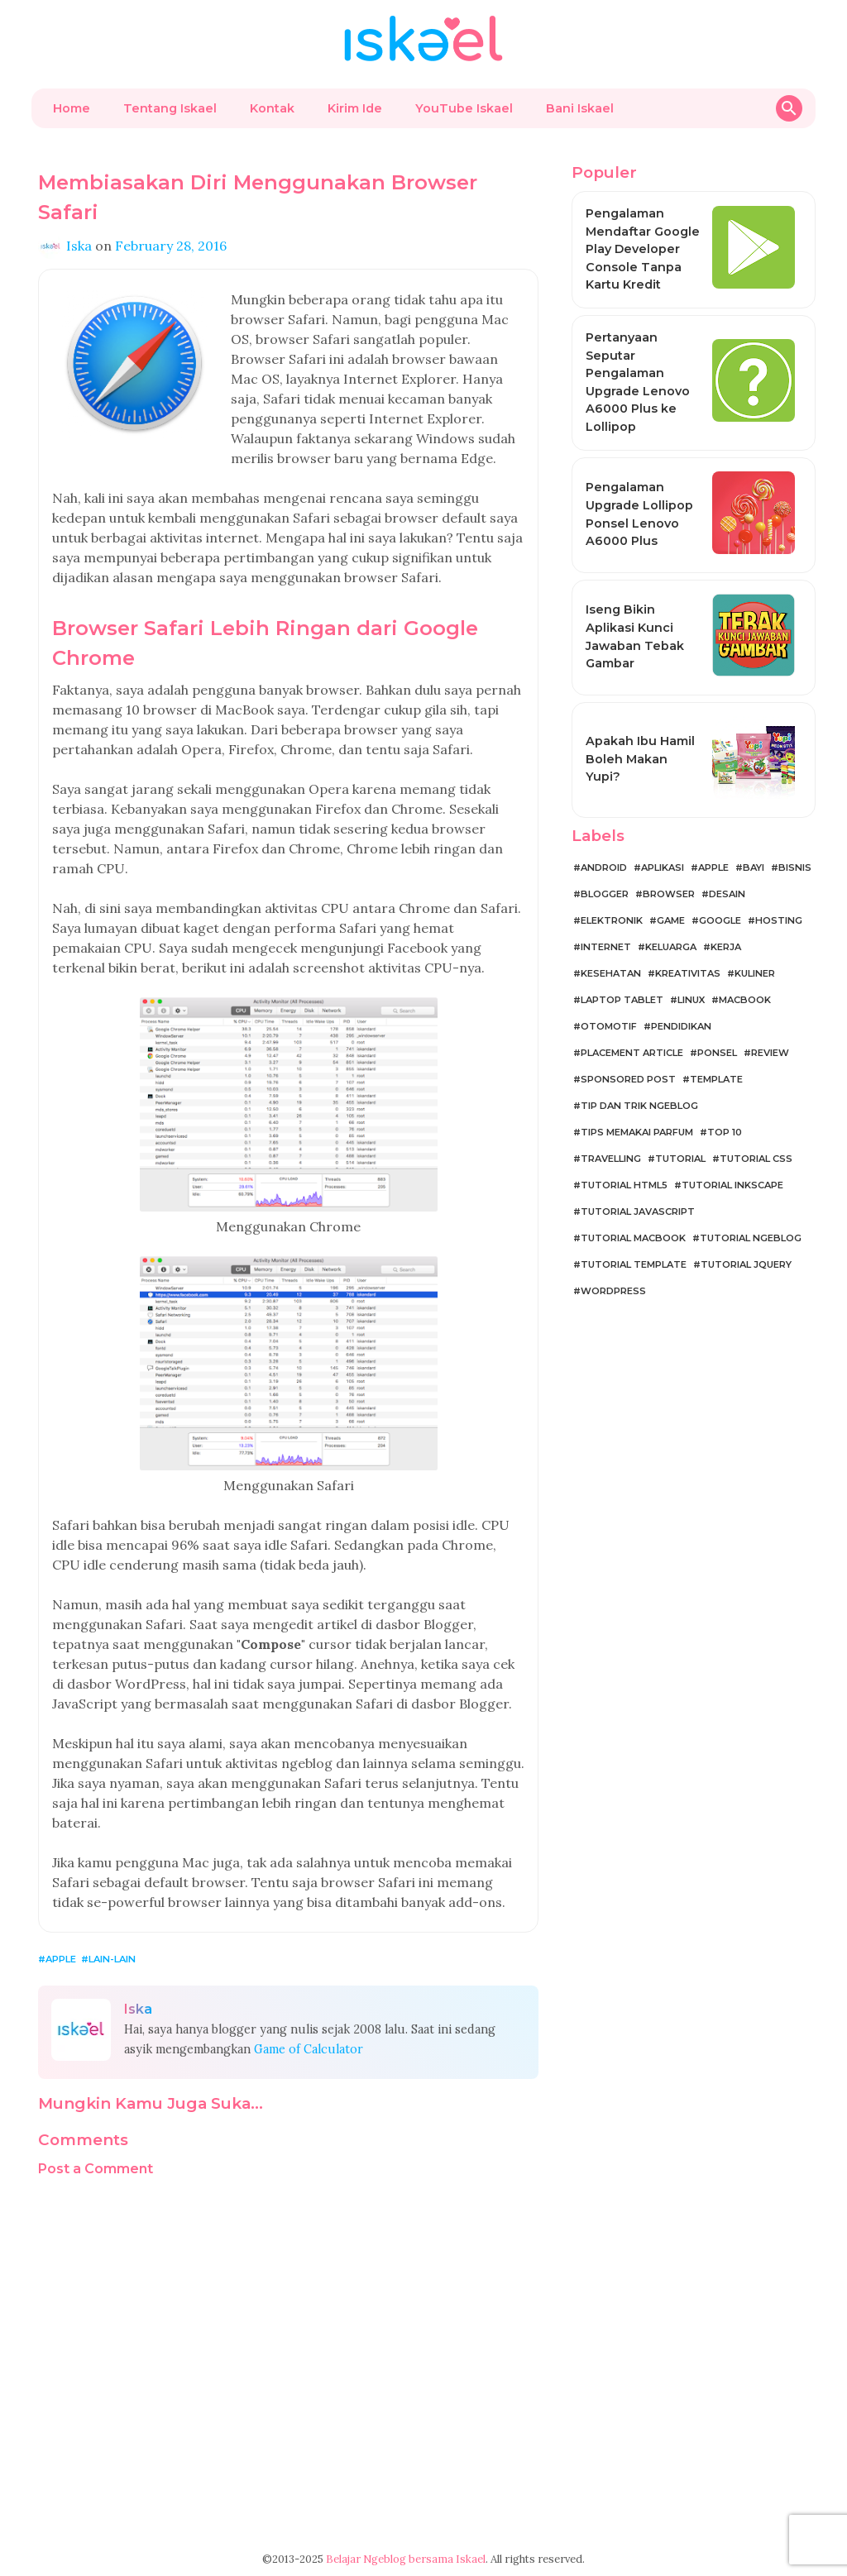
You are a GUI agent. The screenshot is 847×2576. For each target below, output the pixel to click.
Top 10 (724, 1132)
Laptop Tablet (622, 1000)
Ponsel (717, 1053)
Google (720, 920)
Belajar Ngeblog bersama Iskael (406, 2559)
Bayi (753, 867)
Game (671, 920)
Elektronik (612, 920)
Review (770, 1053)
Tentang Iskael (170, 108)
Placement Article (632, 1053)
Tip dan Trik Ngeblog (639, 1105)
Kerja (726, 947)
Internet (606, 947)
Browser (669, 894)
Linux (691, 1000)
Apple (60, 1959)
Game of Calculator (308, 2049)
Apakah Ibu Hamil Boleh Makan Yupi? (640, 759)
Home (71, 108)
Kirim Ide (355, 108)
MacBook (745, 1000)
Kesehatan (611, 973)
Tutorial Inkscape (732, 1185)
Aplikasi (662, 867)
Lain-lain (112, 1959)
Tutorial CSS (756, 1158)
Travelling (611, 1158)
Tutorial (680, 1158)
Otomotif (609, 1026)
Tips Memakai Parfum (637, 1132)
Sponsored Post (628, 1079)
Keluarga (670, 947)
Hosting (778, 920)
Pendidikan (681, 1026)
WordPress (613, 1291)
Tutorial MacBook (633, 1238)
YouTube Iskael (464, 108)
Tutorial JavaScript (638, 1211)
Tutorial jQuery (746, 1264)
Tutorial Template (634, 1264)
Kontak (272, 108)
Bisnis (794, 867)
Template (716, 1079)
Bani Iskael (580, 108)
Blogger (605, 894)
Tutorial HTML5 (624, 1185)
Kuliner (755, 973)
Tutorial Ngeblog (751, 1238)
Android (604, 867)
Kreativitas (687, 973)
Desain (727, 894)
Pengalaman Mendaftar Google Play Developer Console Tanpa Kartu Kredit (643, 249)
